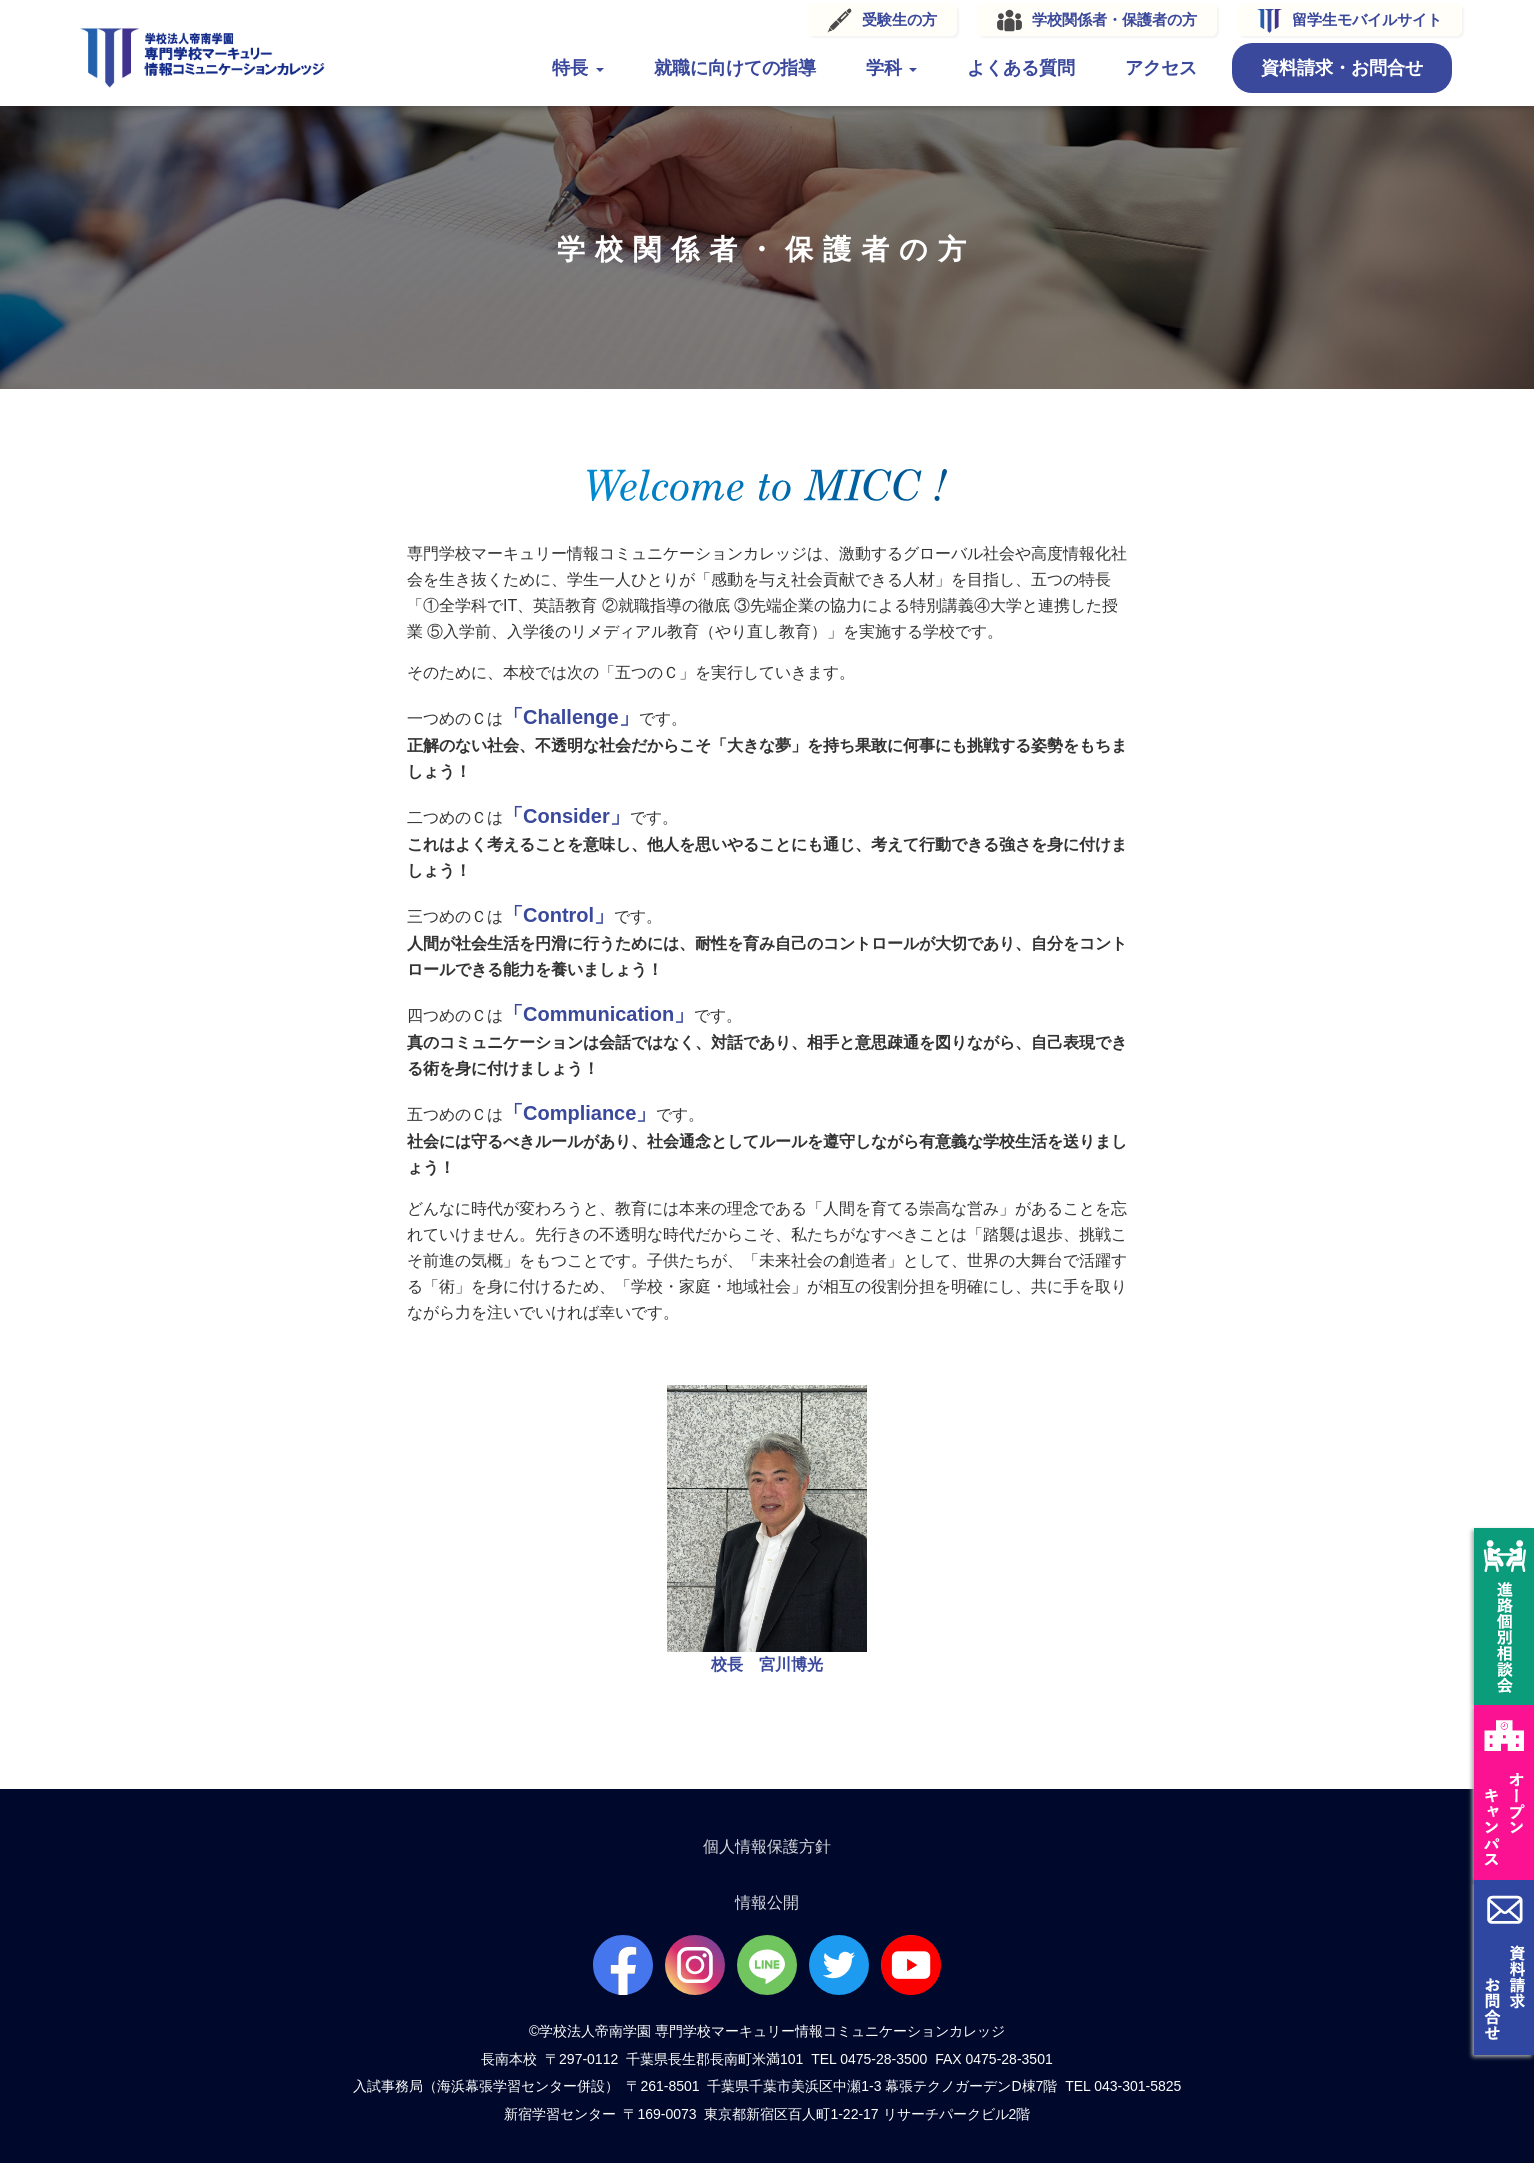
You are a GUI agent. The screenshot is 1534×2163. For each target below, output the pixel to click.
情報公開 (767, 1902)
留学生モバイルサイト (1362, 19)
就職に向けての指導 (730, 68)
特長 (573, 68)
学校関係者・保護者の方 (1109, 19)
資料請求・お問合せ (1337, 68)
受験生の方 (894, 19)
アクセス (1156, 68)
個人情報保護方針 (767, 1846)
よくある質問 (1016, 68)
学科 (886, 68)
